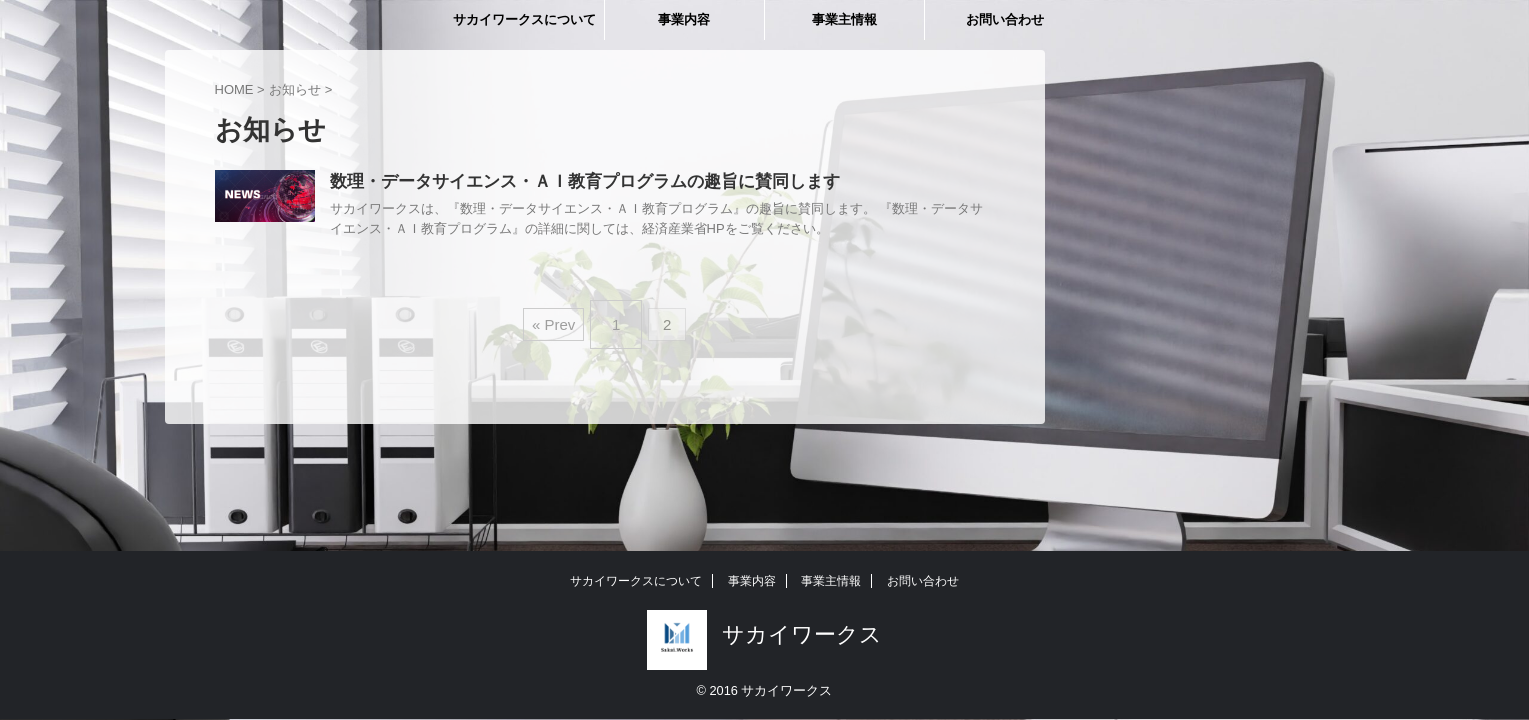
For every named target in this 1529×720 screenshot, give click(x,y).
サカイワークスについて (524, 19)
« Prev (558, 318)
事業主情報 (844, 19)
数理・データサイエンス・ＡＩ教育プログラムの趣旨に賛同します (570, 182)
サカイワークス (802, 634)
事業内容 (684, 19)
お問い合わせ (1005, 19)
